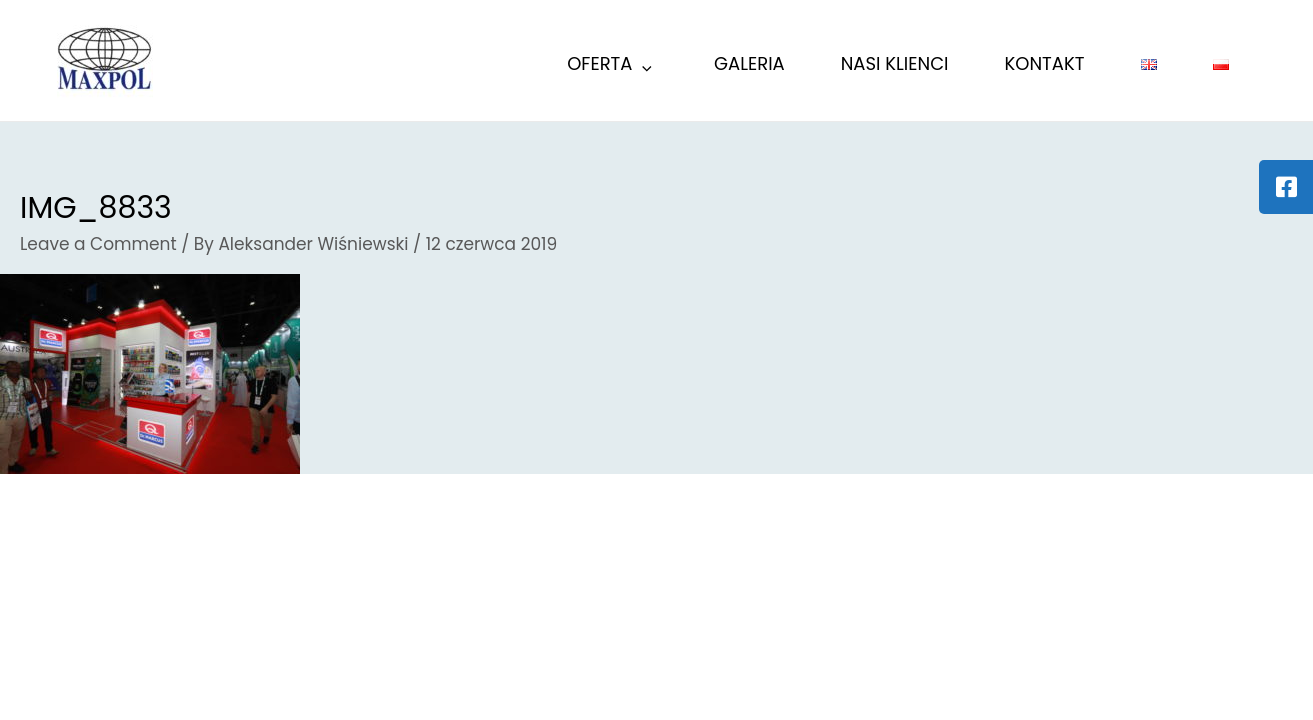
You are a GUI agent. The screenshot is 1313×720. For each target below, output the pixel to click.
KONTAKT (1045, 63)
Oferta (611, 66)
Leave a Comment (98, 244)
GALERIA (749, 63)
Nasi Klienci (895, 63)
